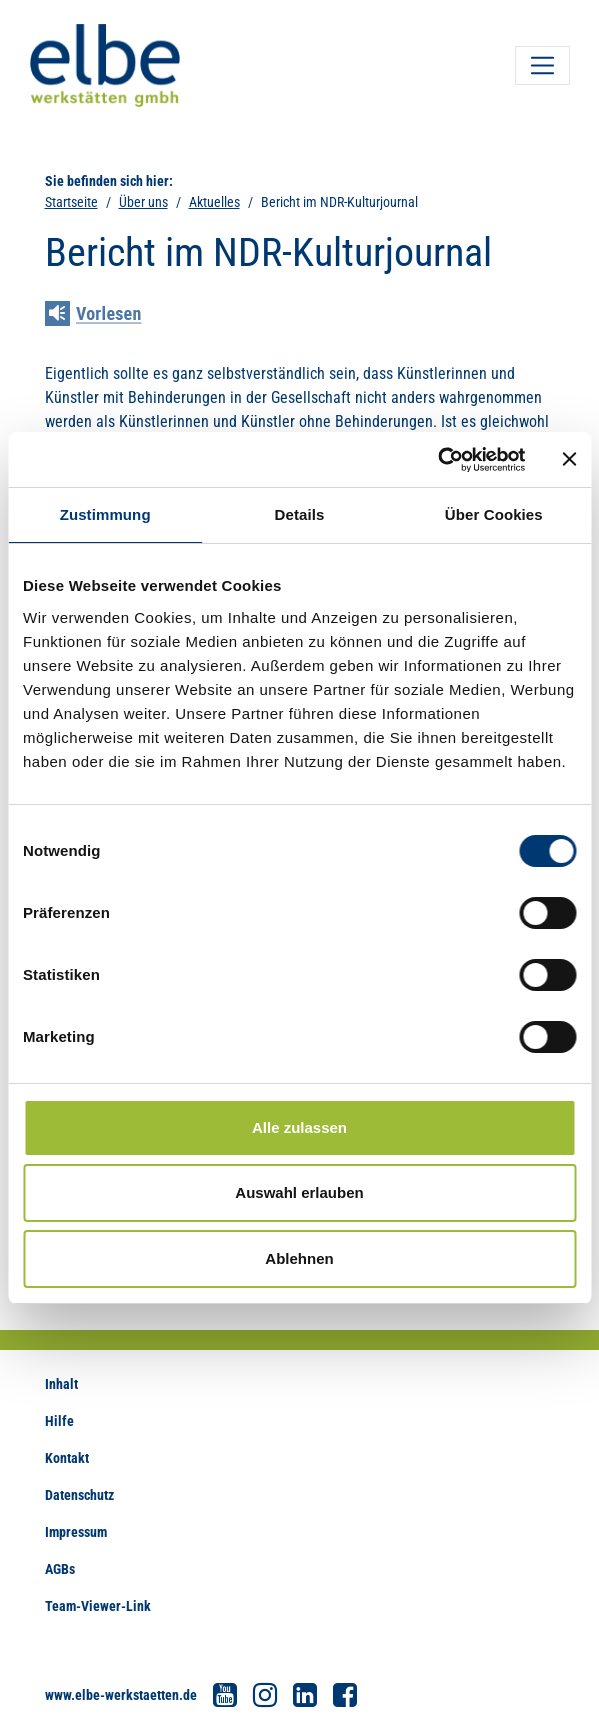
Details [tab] (300, 514)
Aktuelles (214, 202)
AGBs (60, 1569)
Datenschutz (79, 1495)
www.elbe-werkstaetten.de (121, 1695)
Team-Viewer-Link (98, 1606)
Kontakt (67, 1458)
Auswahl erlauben (299, 1192)
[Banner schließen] (569, 459)
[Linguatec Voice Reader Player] (107, 316)
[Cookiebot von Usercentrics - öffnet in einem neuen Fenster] (437, 460)
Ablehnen (299, 1258)
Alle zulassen (299, 1127)
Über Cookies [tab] (494, 514)
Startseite (71, 202)
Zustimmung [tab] (105, 514)
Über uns (143, 202)
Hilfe (59, 1421)
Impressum (76, 1532)
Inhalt (61, 1384)
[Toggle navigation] (542, 65)
